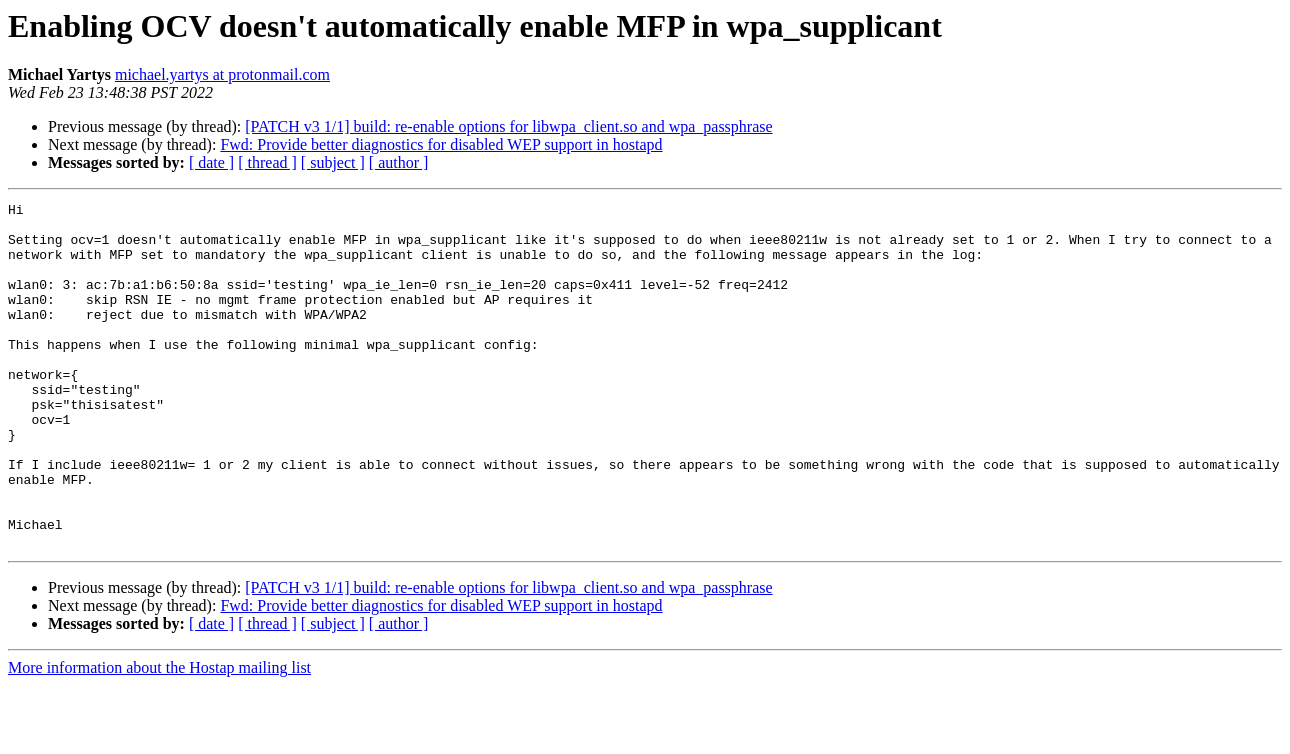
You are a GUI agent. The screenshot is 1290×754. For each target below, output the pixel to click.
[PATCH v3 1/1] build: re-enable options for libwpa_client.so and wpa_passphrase (508, 126)
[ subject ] (333, 162)
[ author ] (399, 162)
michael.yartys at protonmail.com (222, 74)
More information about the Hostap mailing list (159, 736)
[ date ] (211, 162)
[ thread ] (267, 162)
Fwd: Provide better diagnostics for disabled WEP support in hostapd (441, 144)
